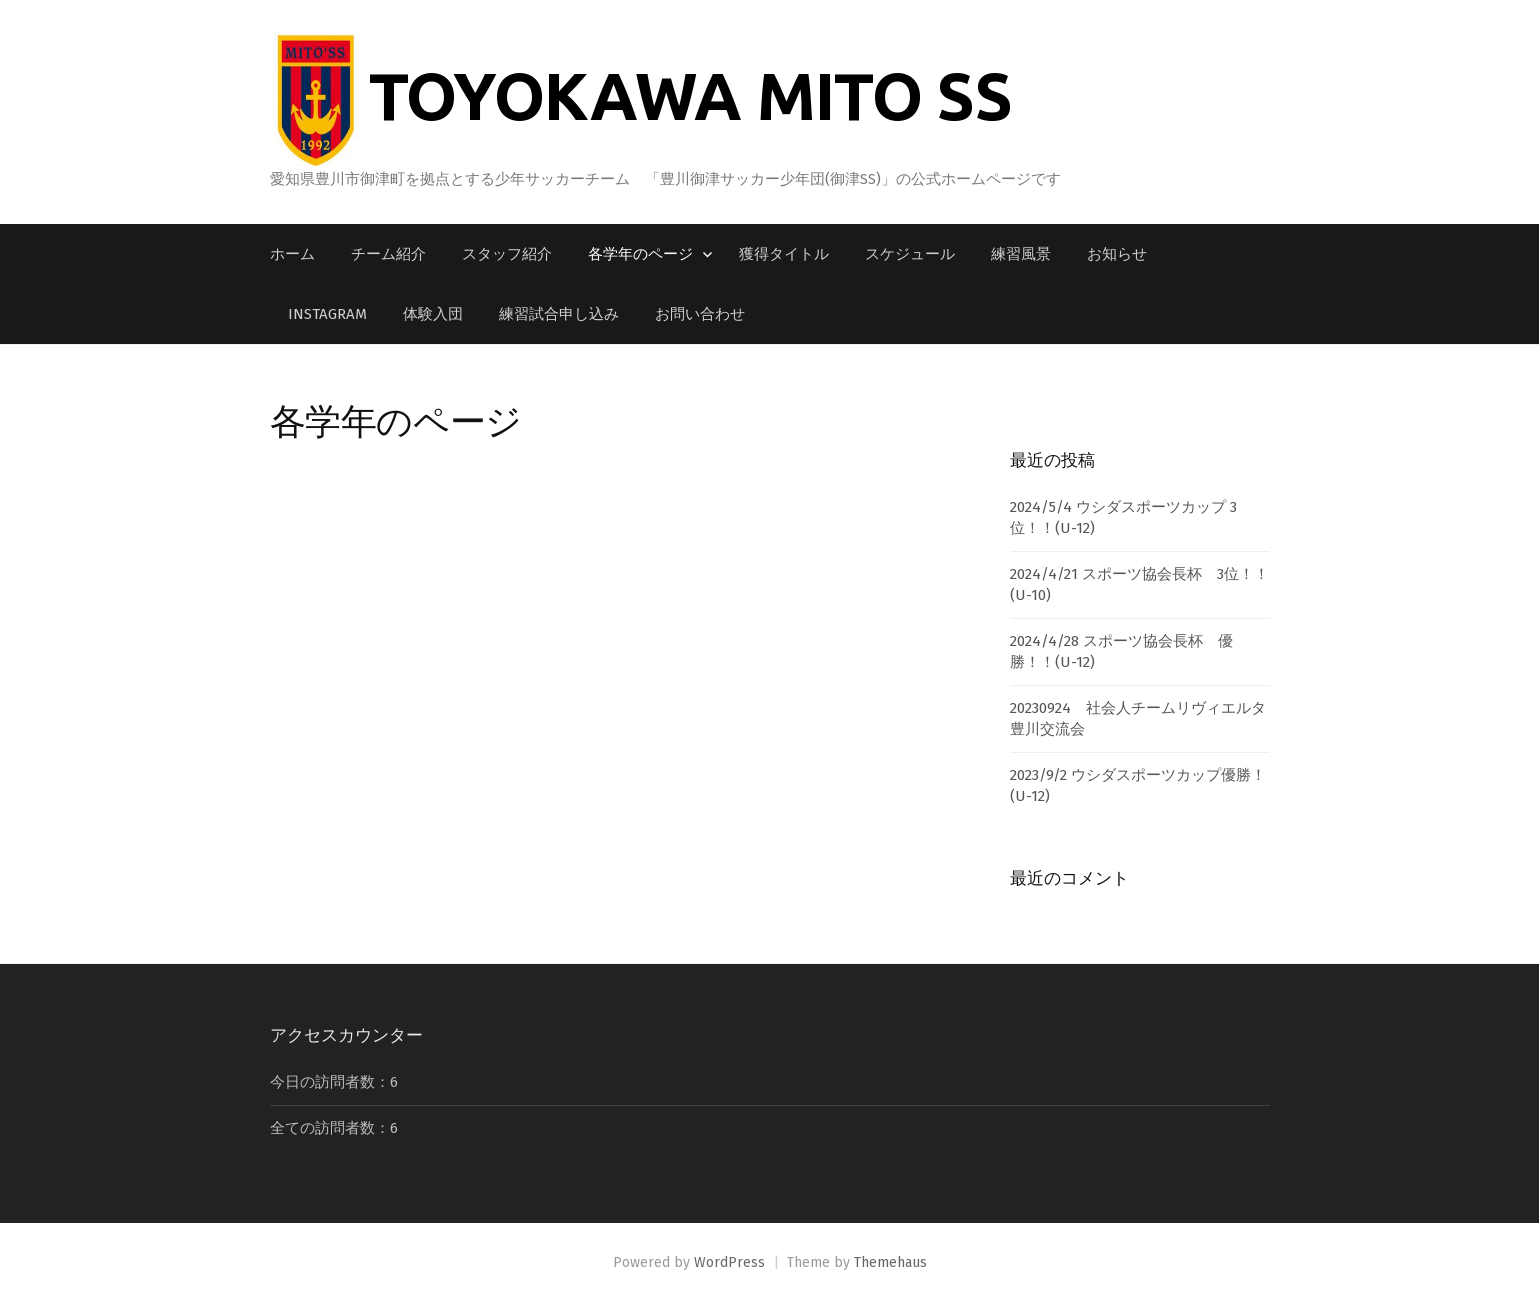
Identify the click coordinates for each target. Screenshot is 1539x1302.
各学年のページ (640, 254)
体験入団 (433, 314)
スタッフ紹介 (507, 254)
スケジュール (910, 254)
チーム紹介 (388, 254)
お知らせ (1117, 254)
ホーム (292, 254)
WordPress (729, 1262)
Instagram (327, 314)
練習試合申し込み (559, 314)
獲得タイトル (784, 254)
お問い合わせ (700, 314)
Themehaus (890, 1262)
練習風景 (1021, 254)
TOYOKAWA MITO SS (690, 95)
